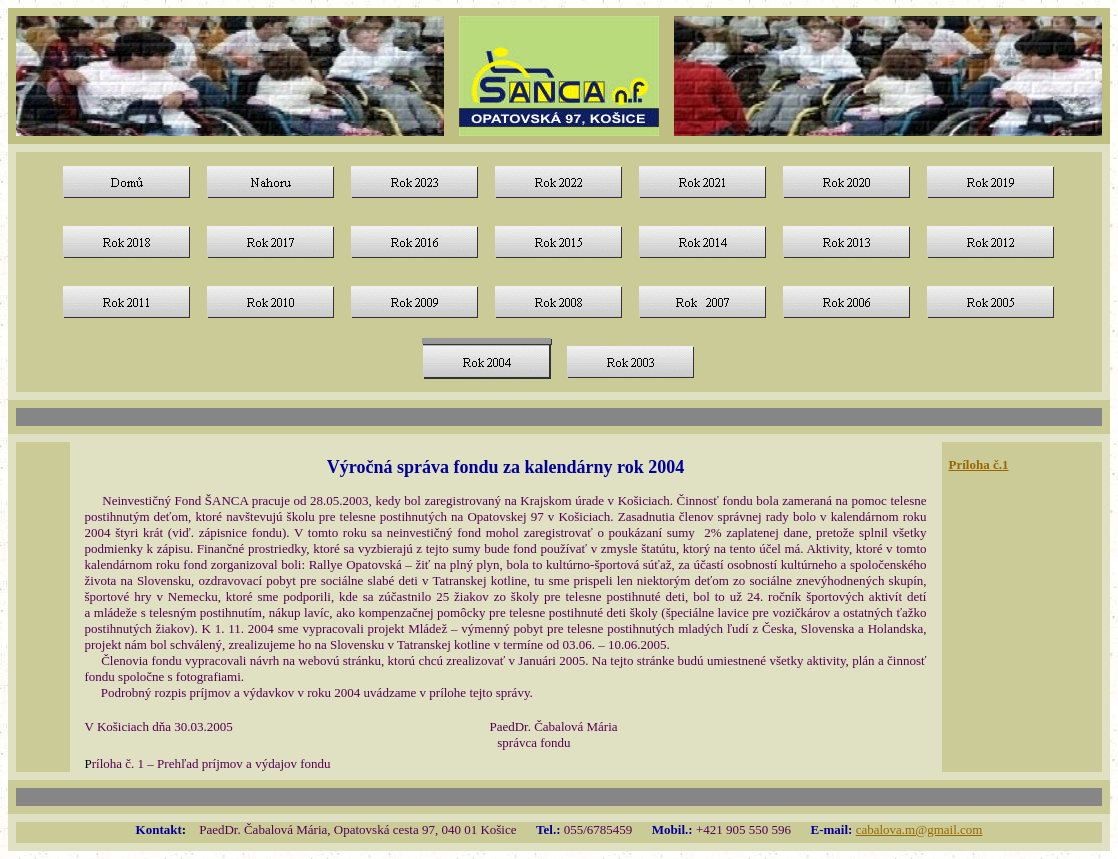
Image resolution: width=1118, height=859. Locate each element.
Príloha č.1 (979, 464)
